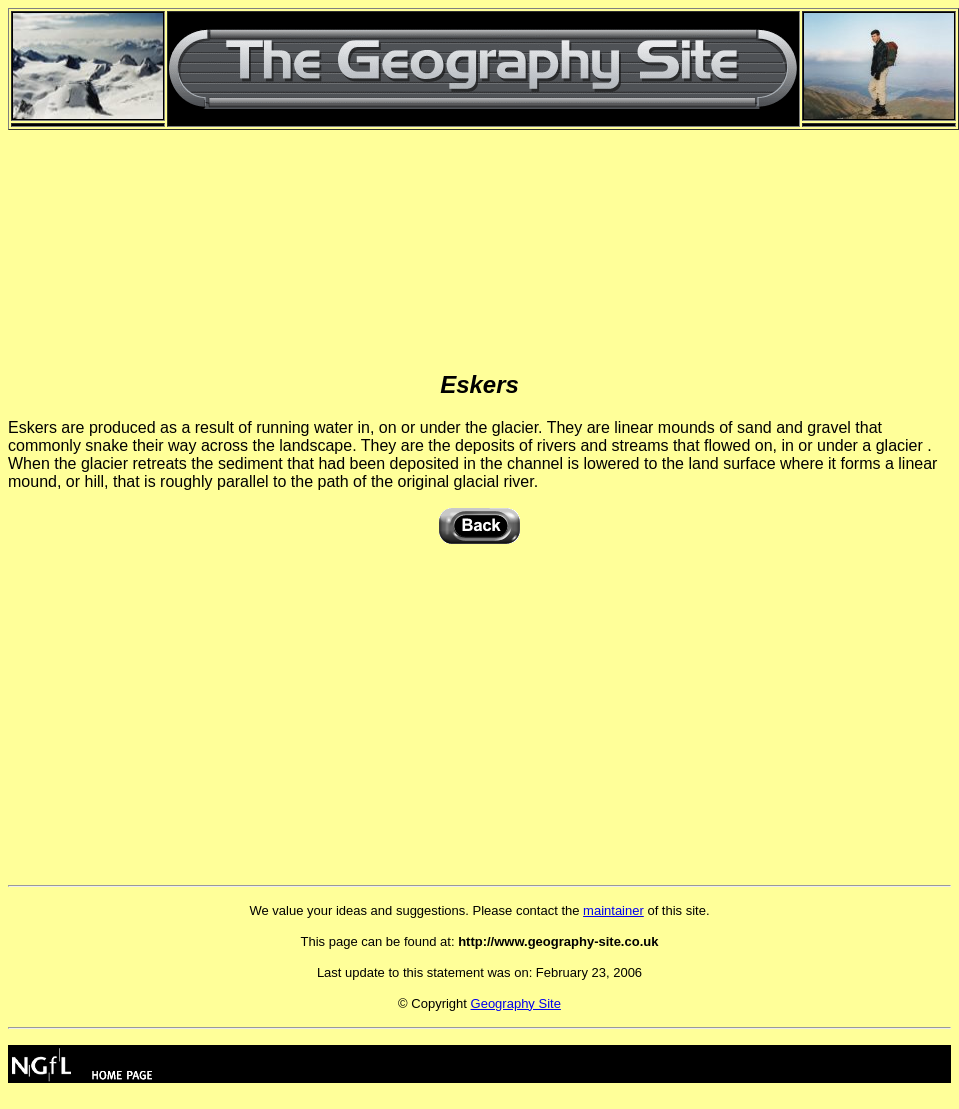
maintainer (613, 910)
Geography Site (516, 1003)
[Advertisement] (480, 225)
